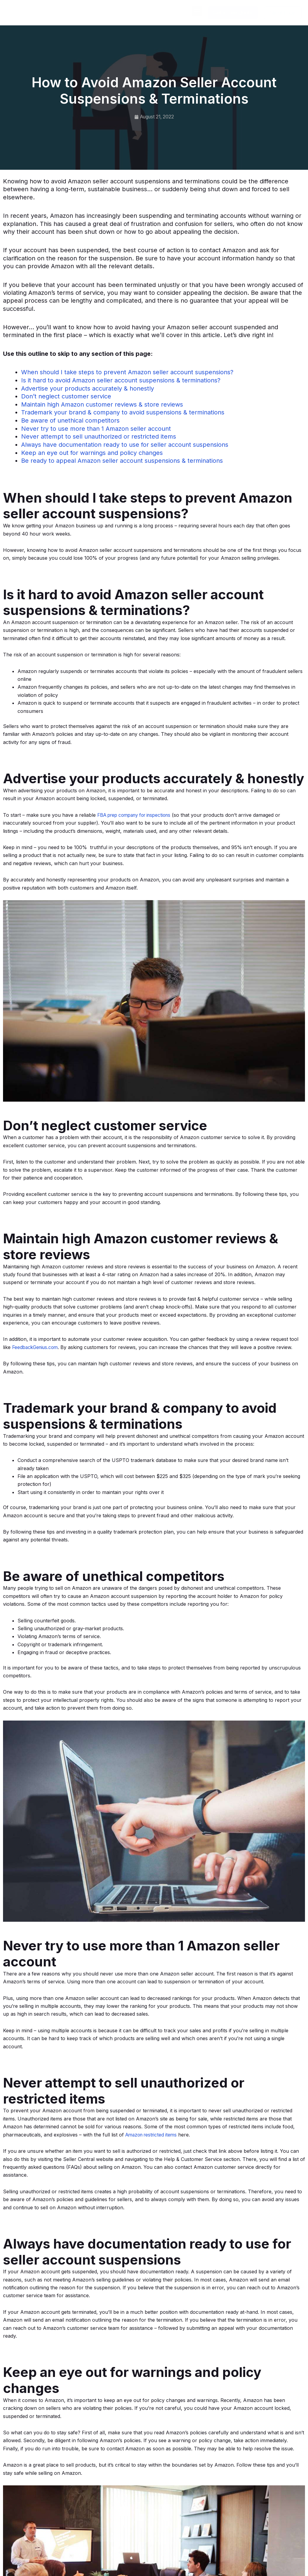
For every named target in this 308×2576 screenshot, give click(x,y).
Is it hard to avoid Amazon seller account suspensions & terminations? (120, 380)
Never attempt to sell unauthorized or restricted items (98, 436)
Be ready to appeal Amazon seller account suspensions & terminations (122, 460)
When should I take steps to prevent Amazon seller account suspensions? (127, 372)
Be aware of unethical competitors (70, 420)
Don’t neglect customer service (66, 396)
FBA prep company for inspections (137, 814)
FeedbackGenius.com (36, 1346)
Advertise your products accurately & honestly (87, 388)
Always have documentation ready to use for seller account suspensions (124, 444)
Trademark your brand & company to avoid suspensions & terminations (122, 412)
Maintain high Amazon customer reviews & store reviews (102, 404)
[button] (197, 11)
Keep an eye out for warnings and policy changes (92, 452)
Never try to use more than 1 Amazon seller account (96, 428)
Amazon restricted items (153, 2133)
